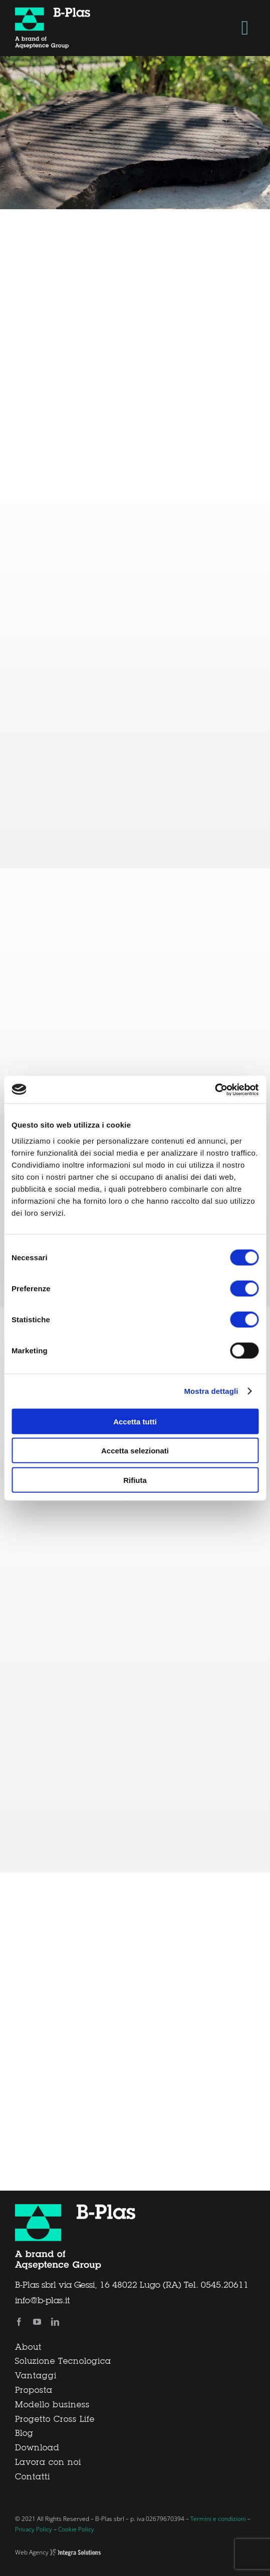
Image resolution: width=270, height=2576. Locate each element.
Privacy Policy (33, 2529)
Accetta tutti (135, 1421)
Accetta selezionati (135, 1450)
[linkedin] (55, 2322)
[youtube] (37, 2322)
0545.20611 (224, 2285)
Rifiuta (135, 1479)
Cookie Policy (76, 2529)
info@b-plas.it (42, 2301)
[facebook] (19, 2322)
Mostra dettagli (211, 1391)
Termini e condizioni (218, 2518)
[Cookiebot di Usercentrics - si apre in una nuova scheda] (214, 1089)
